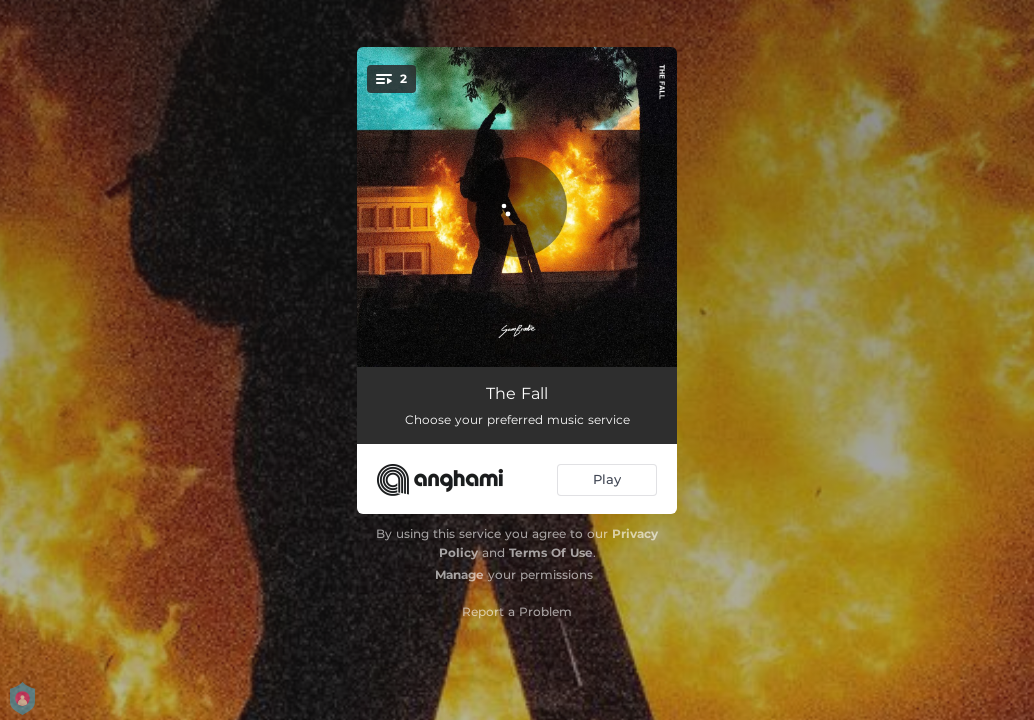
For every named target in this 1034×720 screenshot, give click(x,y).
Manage (459, 574)
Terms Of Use (551, 552)
